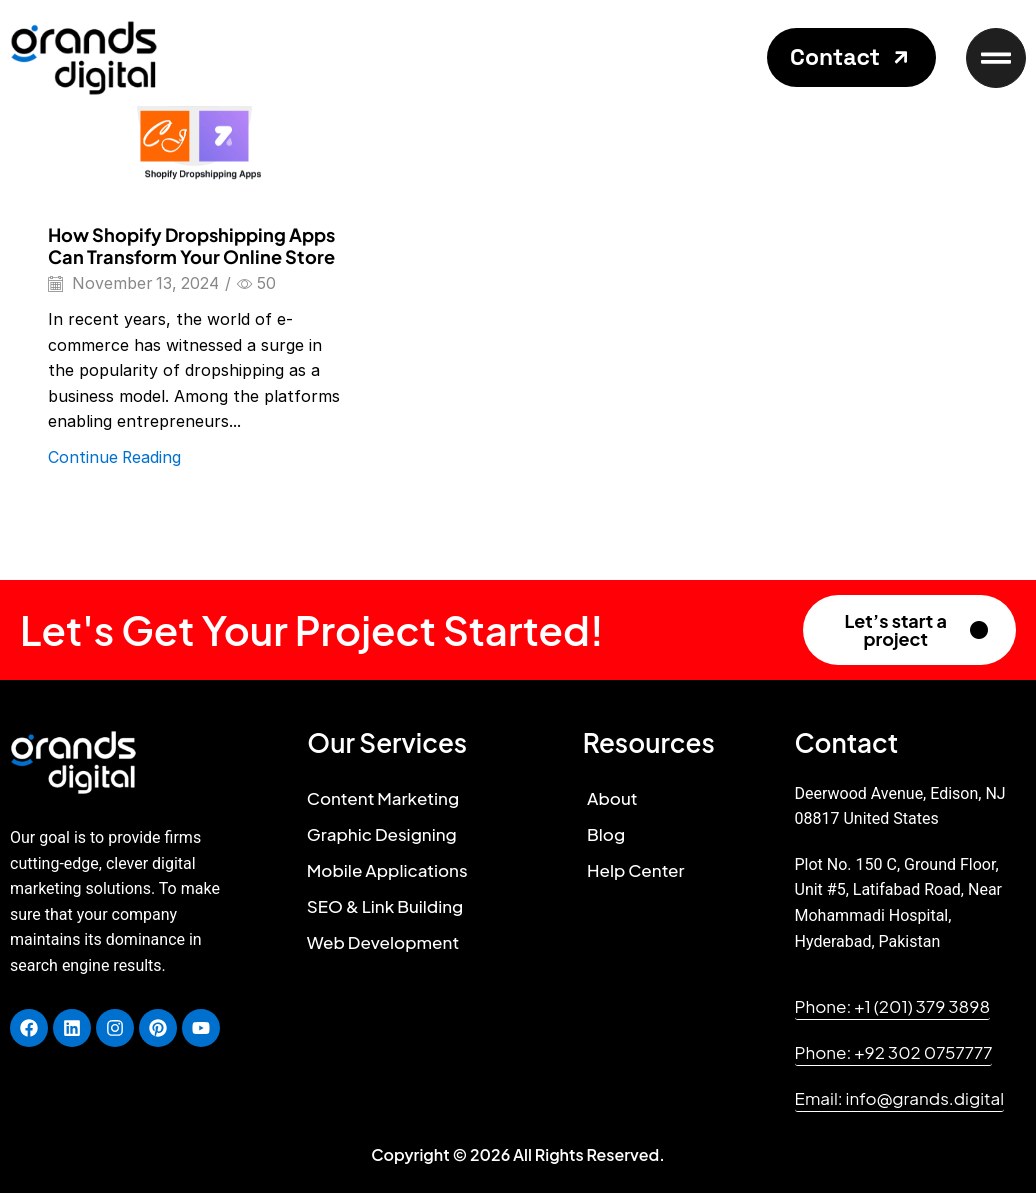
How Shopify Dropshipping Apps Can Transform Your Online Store (191, 245)
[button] (851, 57)
